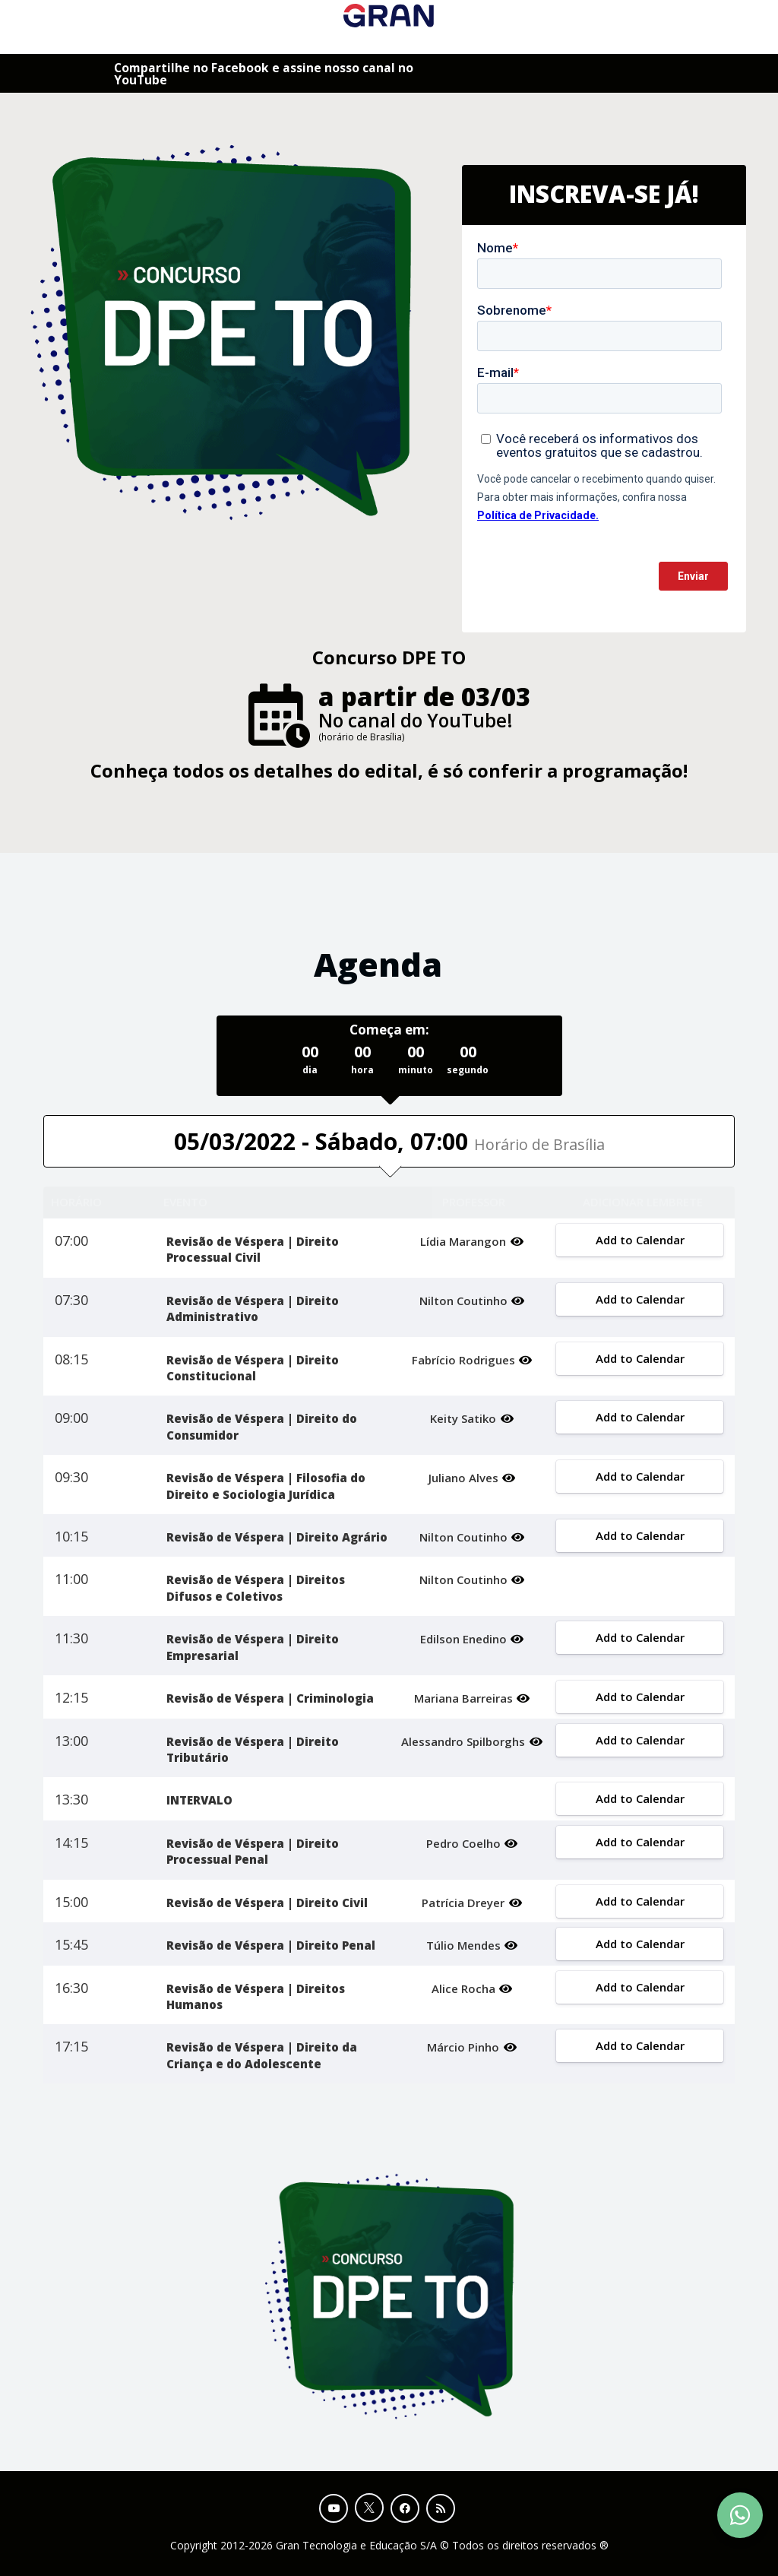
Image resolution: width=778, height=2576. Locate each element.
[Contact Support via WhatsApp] (740, 2515)
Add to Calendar (639, 1239)
